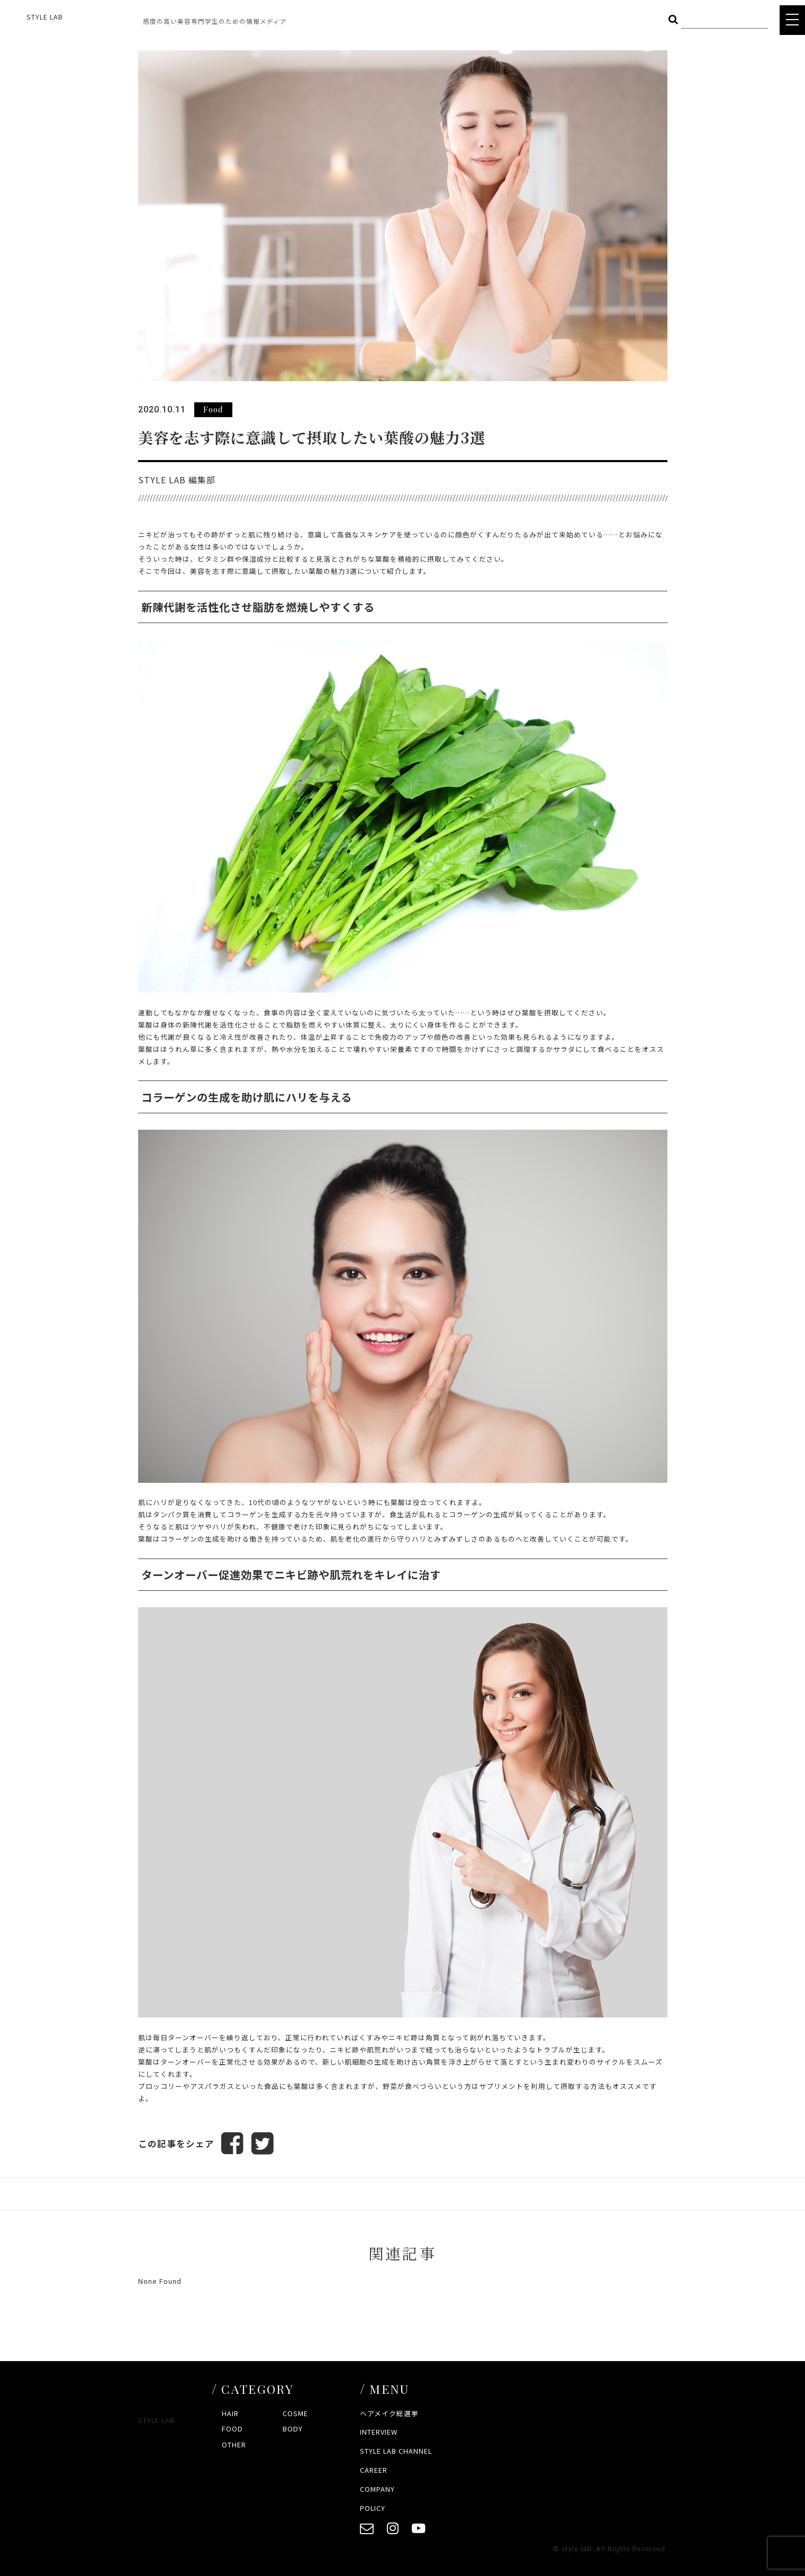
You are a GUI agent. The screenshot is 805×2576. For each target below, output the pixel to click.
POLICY (372, 2508)
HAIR (230, 2413)
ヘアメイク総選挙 (389, 2413)
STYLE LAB (44, 17)
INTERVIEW (378, 2432)
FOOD (232, 2429)
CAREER (373, 2470)
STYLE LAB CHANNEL (396, 2451)
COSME (295, 2413)
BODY (293, 2429)
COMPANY (377, 2489)
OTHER (234, 2444)
